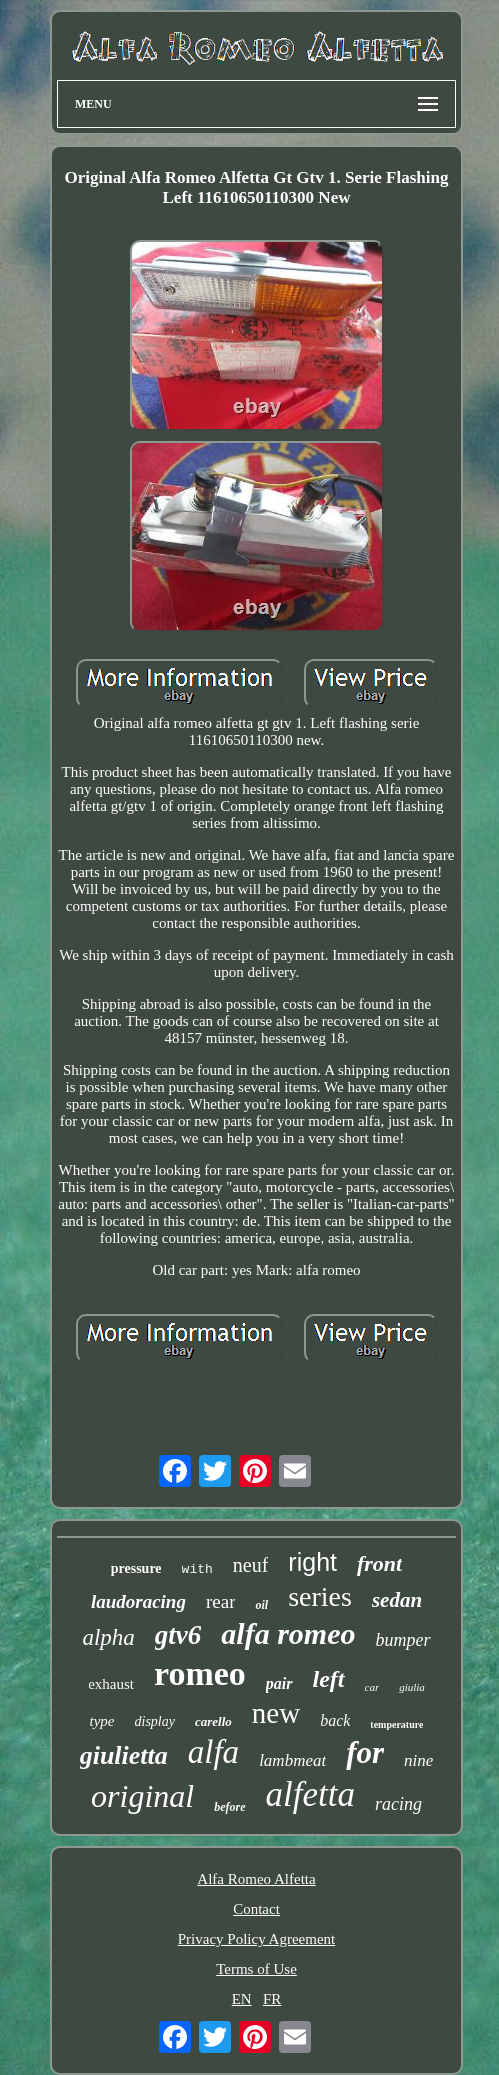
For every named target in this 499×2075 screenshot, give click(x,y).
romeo (200, 1673)
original (142, 1796)
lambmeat (292, 1760)
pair (279, 1683)
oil (261, 1605)
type (102, 1721)
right (312, 1562)
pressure (136, 1568)
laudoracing (138, 1601)
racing (398, 1804)
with (197, 1569)
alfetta (310, 1794)
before (229, 1807)
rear (221, 1601)
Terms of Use (256, 1969)
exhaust (111, 1684)
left (329, 1679)
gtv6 (178, 1635)
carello (213, 1721)
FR (272, 1999)
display (155, 1721)
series (320, 1596)
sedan (397, 1600)
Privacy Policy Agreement (256, 1939)
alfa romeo (288, 1633)
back (335, 1720)
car (372, 1687)
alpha (108, 1637)
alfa (213, 1752)
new (276, 1713)
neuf (251, 1565)
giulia (412, 1687)
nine (418, 1760)
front (379, 1563)
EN (242, 1999)
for (365, 1752)
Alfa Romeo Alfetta (256, 1879)
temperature (396, 1724)
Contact (256, 1909)
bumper (403, 1640)
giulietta (124, 1755)
